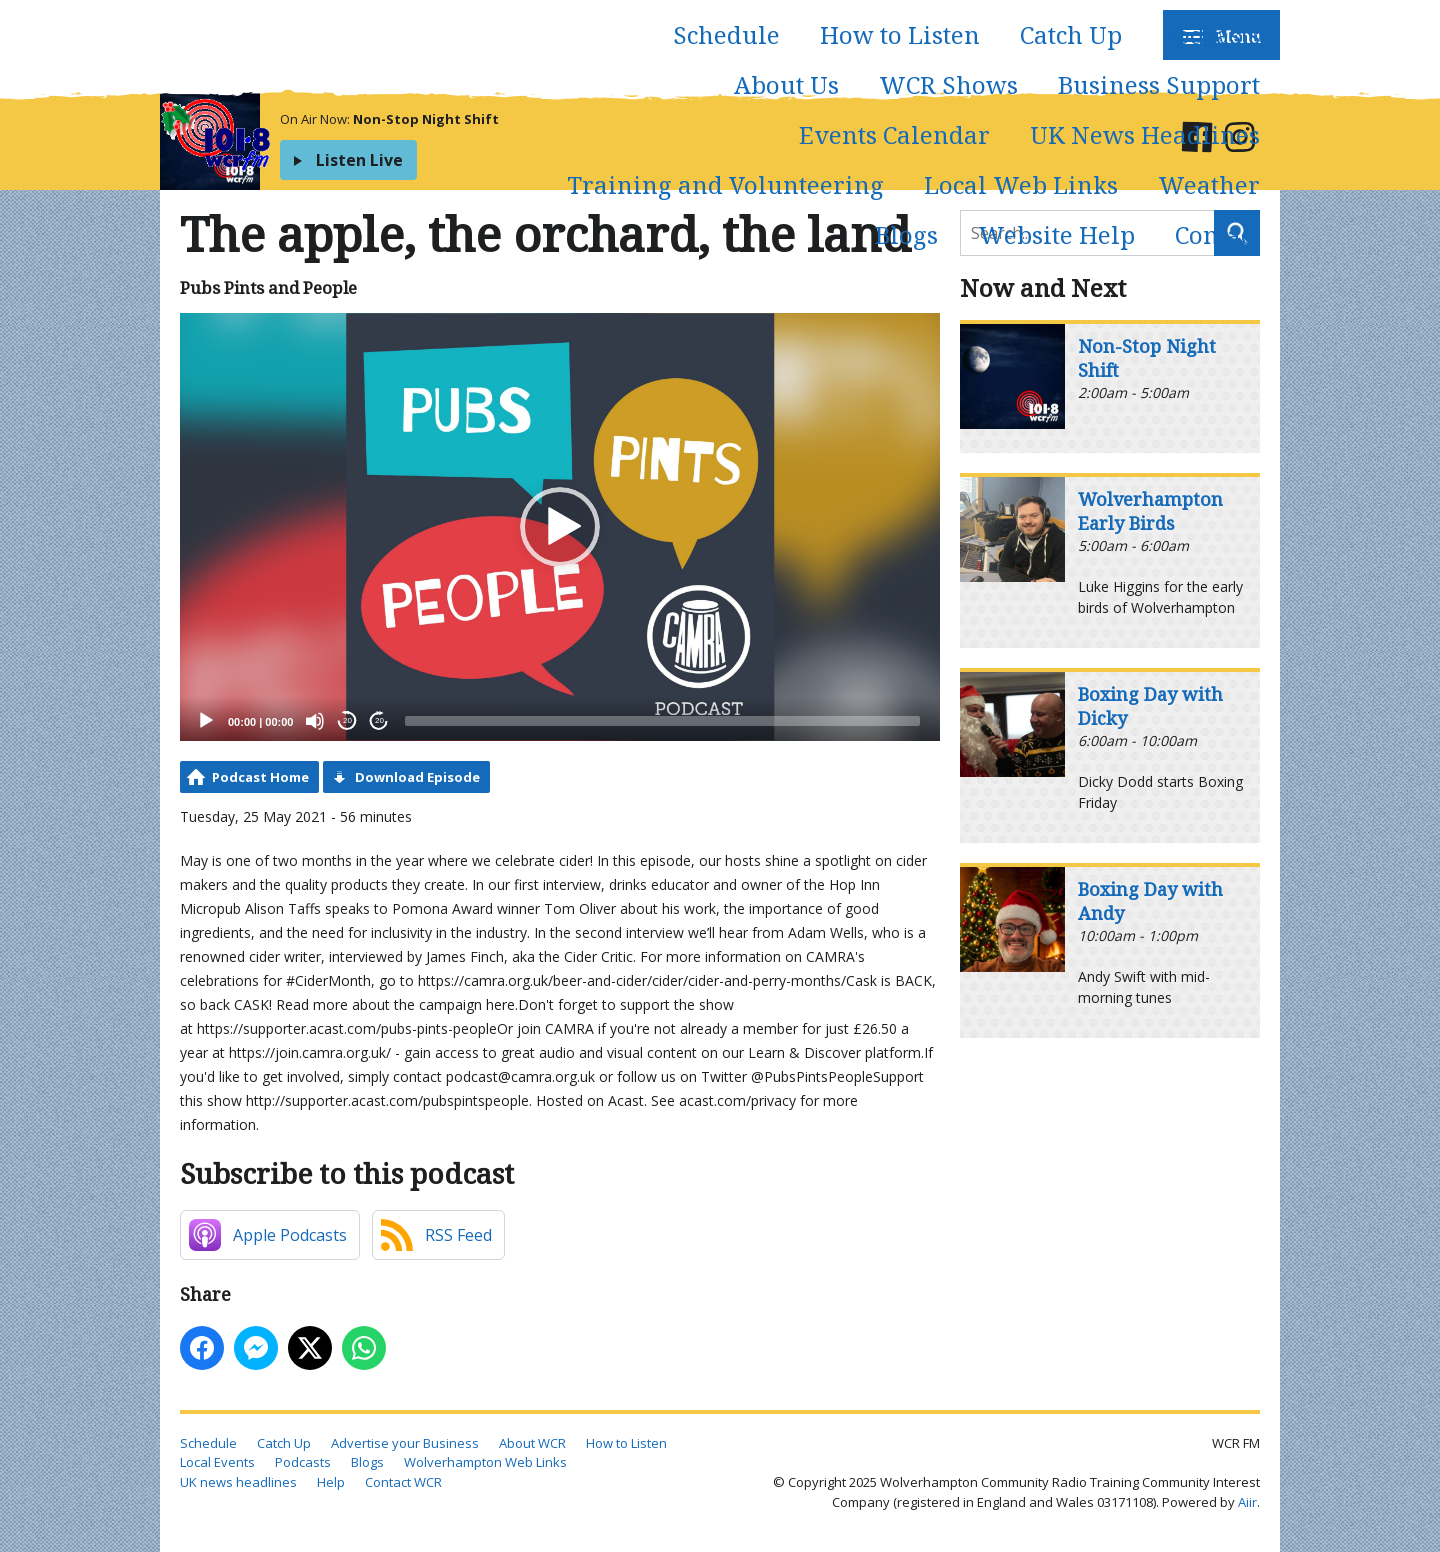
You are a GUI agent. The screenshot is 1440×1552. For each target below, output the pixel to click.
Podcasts (1211, 34)
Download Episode (417, 777)
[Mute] (315, 721)
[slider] (662, 721)
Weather (1209, 184)
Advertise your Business (405, 1443)
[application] (560, 527)
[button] (560, 527)
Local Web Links (1021, 184)
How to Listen (900, 34)
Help (331, 1482)
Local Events (217, 1462)
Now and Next (1043, 287)
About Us (786, 84)
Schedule (726, 34)
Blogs (906, 234)
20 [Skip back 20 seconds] (347, 720)
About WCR (532, 1443)
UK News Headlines (1145, 134)
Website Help (1056, 234)
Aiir (1247, 1502)
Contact (1217, 234)
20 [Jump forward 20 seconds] (379, 720)
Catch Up (1071, 34)
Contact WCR (403, 1482)
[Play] (206, 721)
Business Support (1159, 84)
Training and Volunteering (725, 184)
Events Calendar (894, 134)
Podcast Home (260, 777)
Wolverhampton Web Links (485, 1462)
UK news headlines (238, 1482)
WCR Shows (948, 84)
